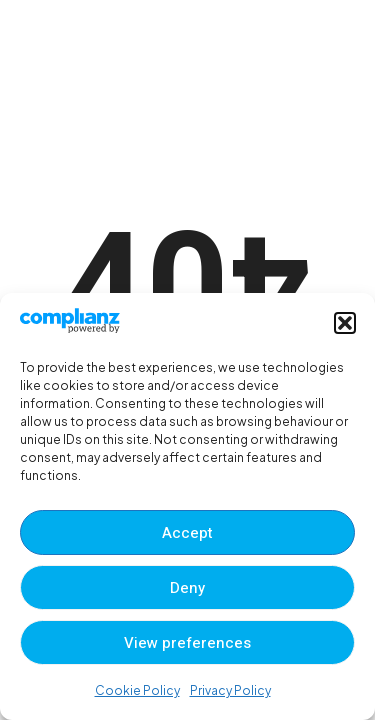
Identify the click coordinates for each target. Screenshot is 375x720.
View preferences (187, 643)
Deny (187, 588)
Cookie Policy (137, 690)
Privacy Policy (230, 690)
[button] (345, 323)
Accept (187, 533)
